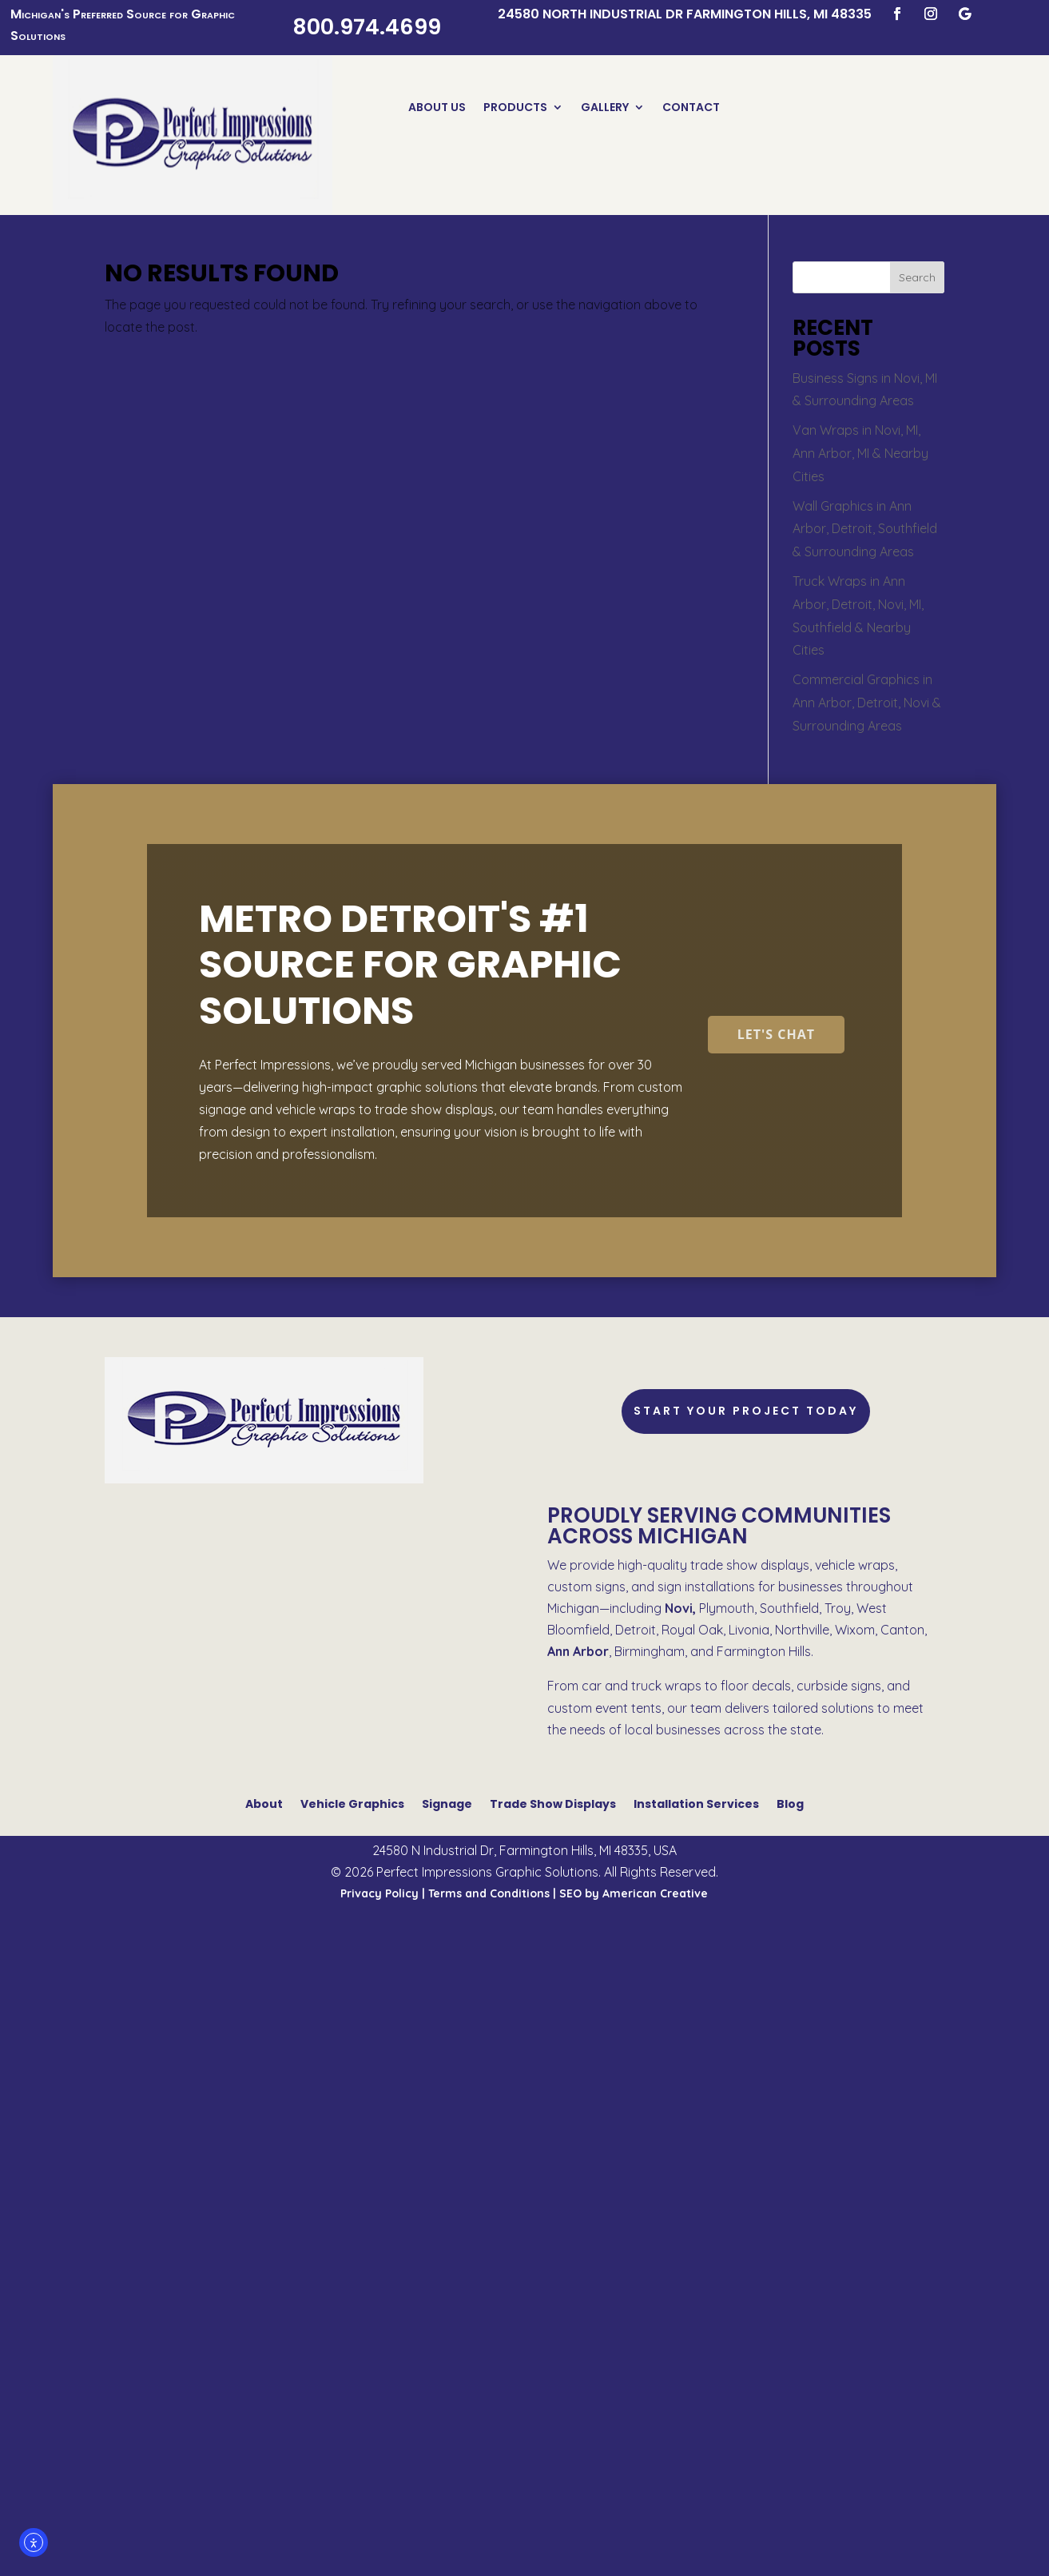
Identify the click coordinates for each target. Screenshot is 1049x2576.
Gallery (605, 108)
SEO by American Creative (633, 1893)
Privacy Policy (379, 1893)
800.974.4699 (366, 27)
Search (917, 277)
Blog (790, 1803)
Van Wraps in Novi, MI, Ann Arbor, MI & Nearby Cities (860, 453)
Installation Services (696, 1803)
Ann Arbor (578, 1651)
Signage (447, 1803)
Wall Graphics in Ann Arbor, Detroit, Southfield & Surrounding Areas (865, 529)
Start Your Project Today (746, 1411)
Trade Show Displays (553, 1803)
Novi (679, 1608)
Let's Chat (776, 1034)
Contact (691, 108)
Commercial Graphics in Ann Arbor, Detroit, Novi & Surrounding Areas (867, 702)
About (264, 1803)
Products (515, 108)
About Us (437, 108)
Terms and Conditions (489, 1893)
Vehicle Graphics (352, 1803)
